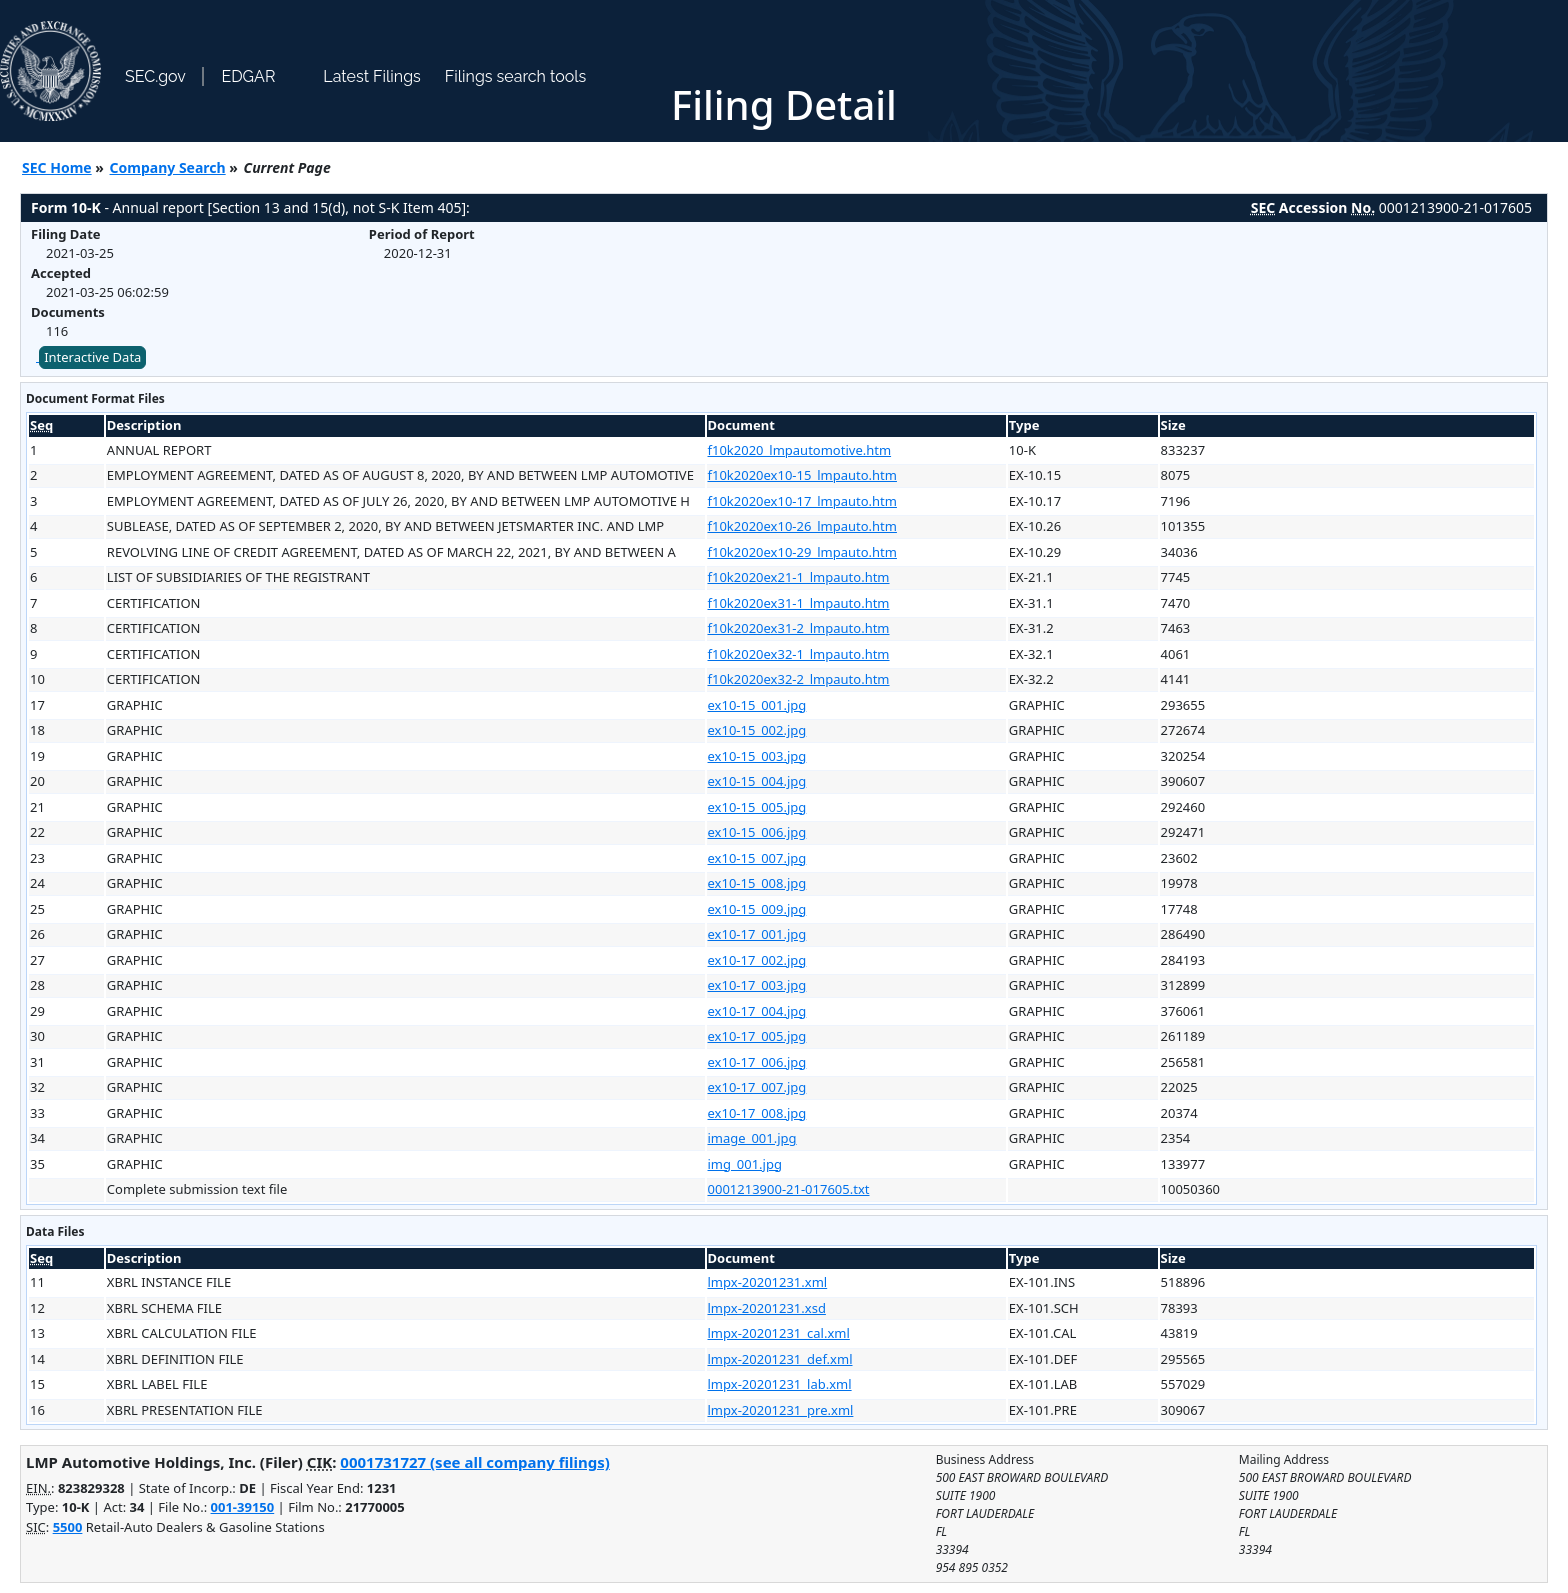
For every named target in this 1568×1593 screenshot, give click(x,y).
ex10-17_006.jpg (757, 1062)
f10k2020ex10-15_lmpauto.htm (802, 475)
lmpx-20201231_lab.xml (780, 1384)
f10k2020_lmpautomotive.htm (800, 450)
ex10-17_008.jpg (757, 1113)
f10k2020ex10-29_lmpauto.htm (802, 552)
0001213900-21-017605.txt (789, 1189)
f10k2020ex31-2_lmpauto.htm (799, 628)
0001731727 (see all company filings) (474, 1462)
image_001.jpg (752, 1138)
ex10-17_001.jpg (757, 934)
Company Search (168, 167)
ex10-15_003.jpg (757, 756)
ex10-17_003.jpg (757, 985)
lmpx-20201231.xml (768, 1282)
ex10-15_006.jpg (757, 832)
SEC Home (57, 167)
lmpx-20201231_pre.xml (781, 1410)
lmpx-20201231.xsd (767, 1308)
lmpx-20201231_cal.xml (779, 1333)
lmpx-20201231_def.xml (780, 1359)
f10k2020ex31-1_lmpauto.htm (799, 603)
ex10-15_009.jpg (757, 909)
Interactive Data (92, 357)
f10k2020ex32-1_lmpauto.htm (799, 654)
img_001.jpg (745, 1164)
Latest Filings (371, 76)
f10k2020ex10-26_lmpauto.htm (802, 526)
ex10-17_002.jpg (757, 960)
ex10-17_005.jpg (757, 1036)
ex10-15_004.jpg (757, 781)
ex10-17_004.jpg (757, 1011)
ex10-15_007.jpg (757, 858)
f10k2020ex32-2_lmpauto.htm (799, 679)
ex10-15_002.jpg (757, 730)
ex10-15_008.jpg (757, 883)
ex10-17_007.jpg (757, 1087)
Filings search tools (516, 76)
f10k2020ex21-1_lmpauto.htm (799, 577)
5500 (68, 1527)
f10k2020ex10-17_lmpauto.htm (802, 501)
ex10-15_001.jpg (757, 705)
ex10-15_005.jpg (757, 807)
